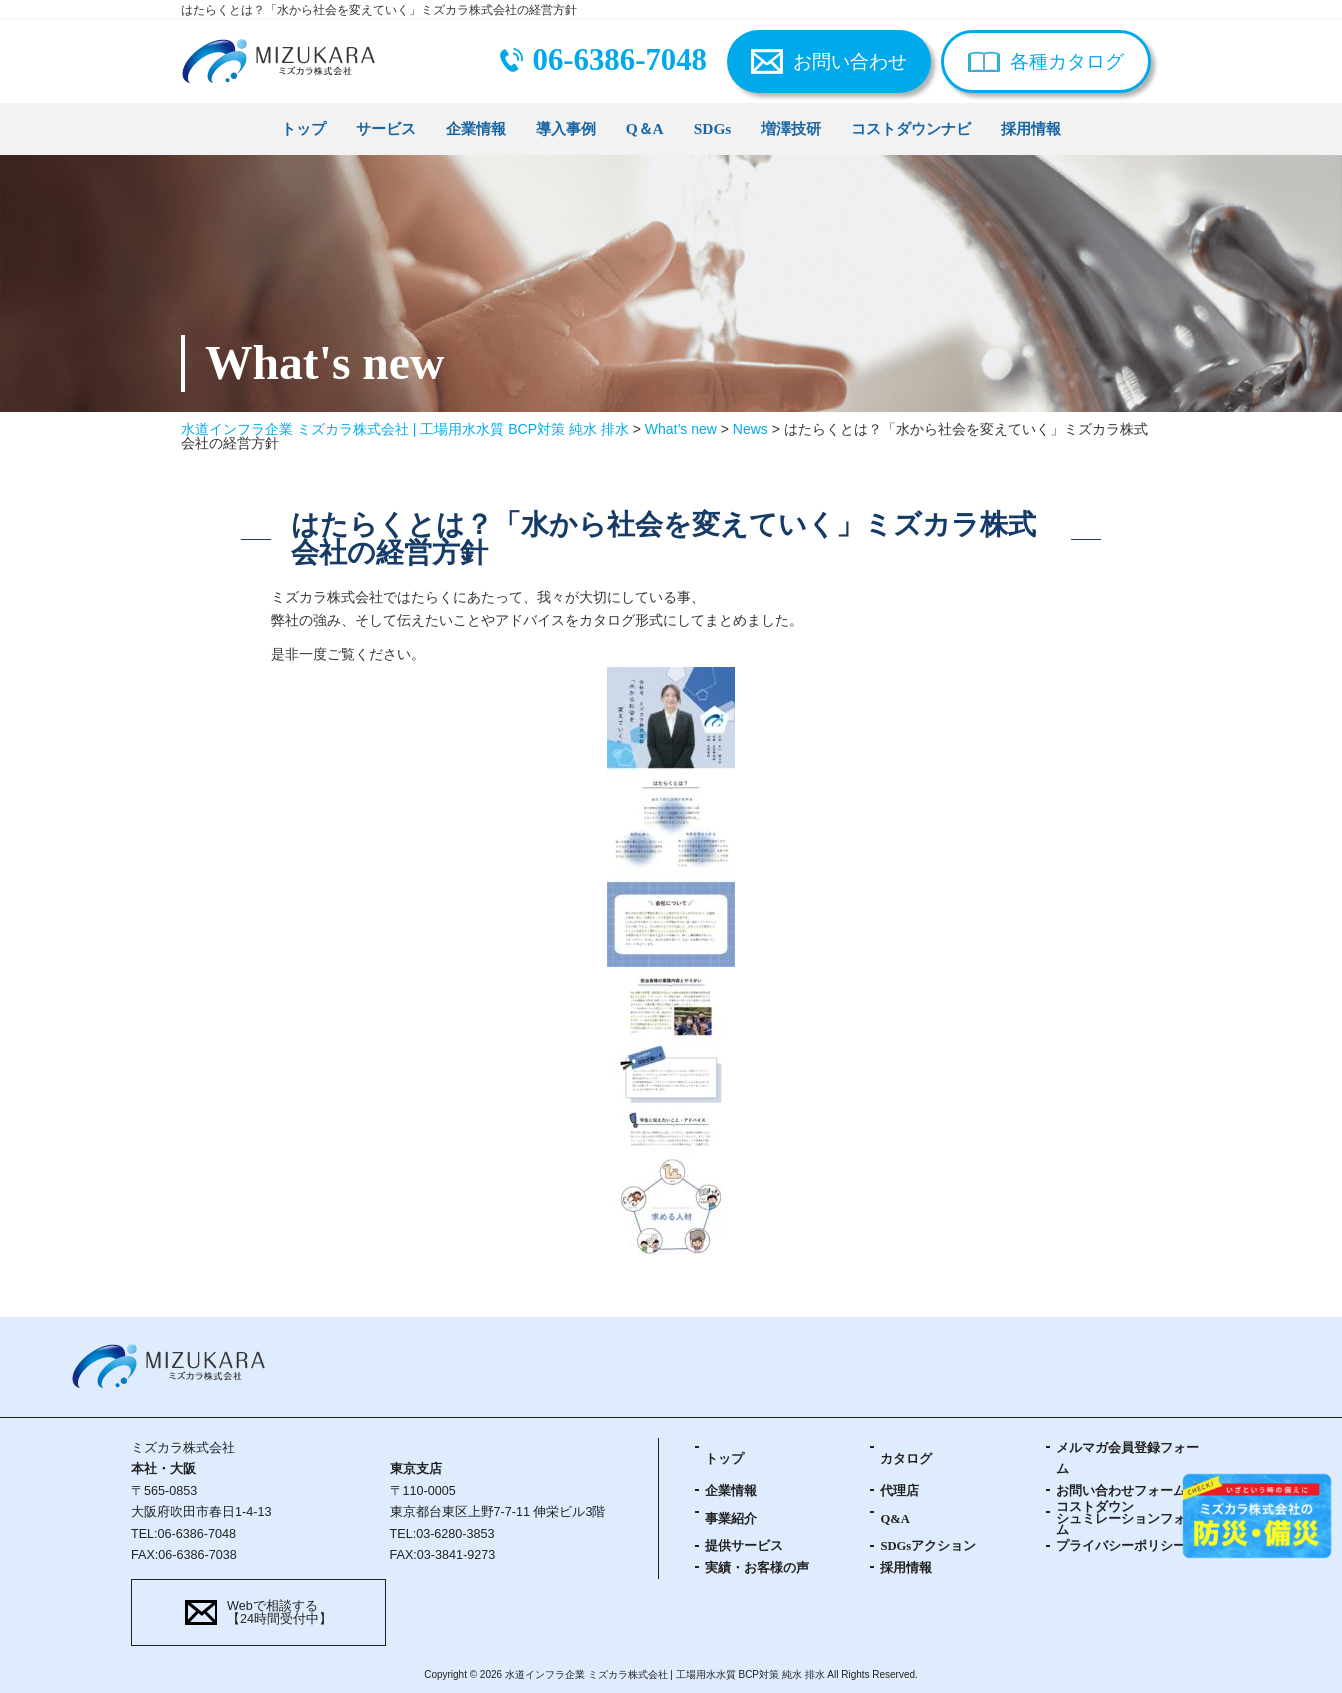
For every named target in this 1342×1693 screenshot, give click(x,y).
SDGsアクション (928, 1546)
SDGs (713, 128)
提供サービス (744, 1546)
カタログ (906, 1459)
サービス (386, 128)
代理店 (899, 1491)
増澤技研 (791, 128)
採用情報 (1031, 128)
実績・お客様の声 (757, 1568)
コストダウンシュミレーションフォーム (1127, 1519)
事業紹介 (731, 1519)
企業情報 (476, 128)
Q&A (894, 1519)
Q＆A (645, 128)
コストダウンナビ (911, 128)
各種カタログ (1067, 61)
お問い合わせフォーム (1121, 1491)
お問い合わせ (850, 61)
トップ (303, 128)
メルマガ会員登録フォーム (1127, 1458)
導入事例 (566, 128)
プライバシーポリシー (1121, 1546)
